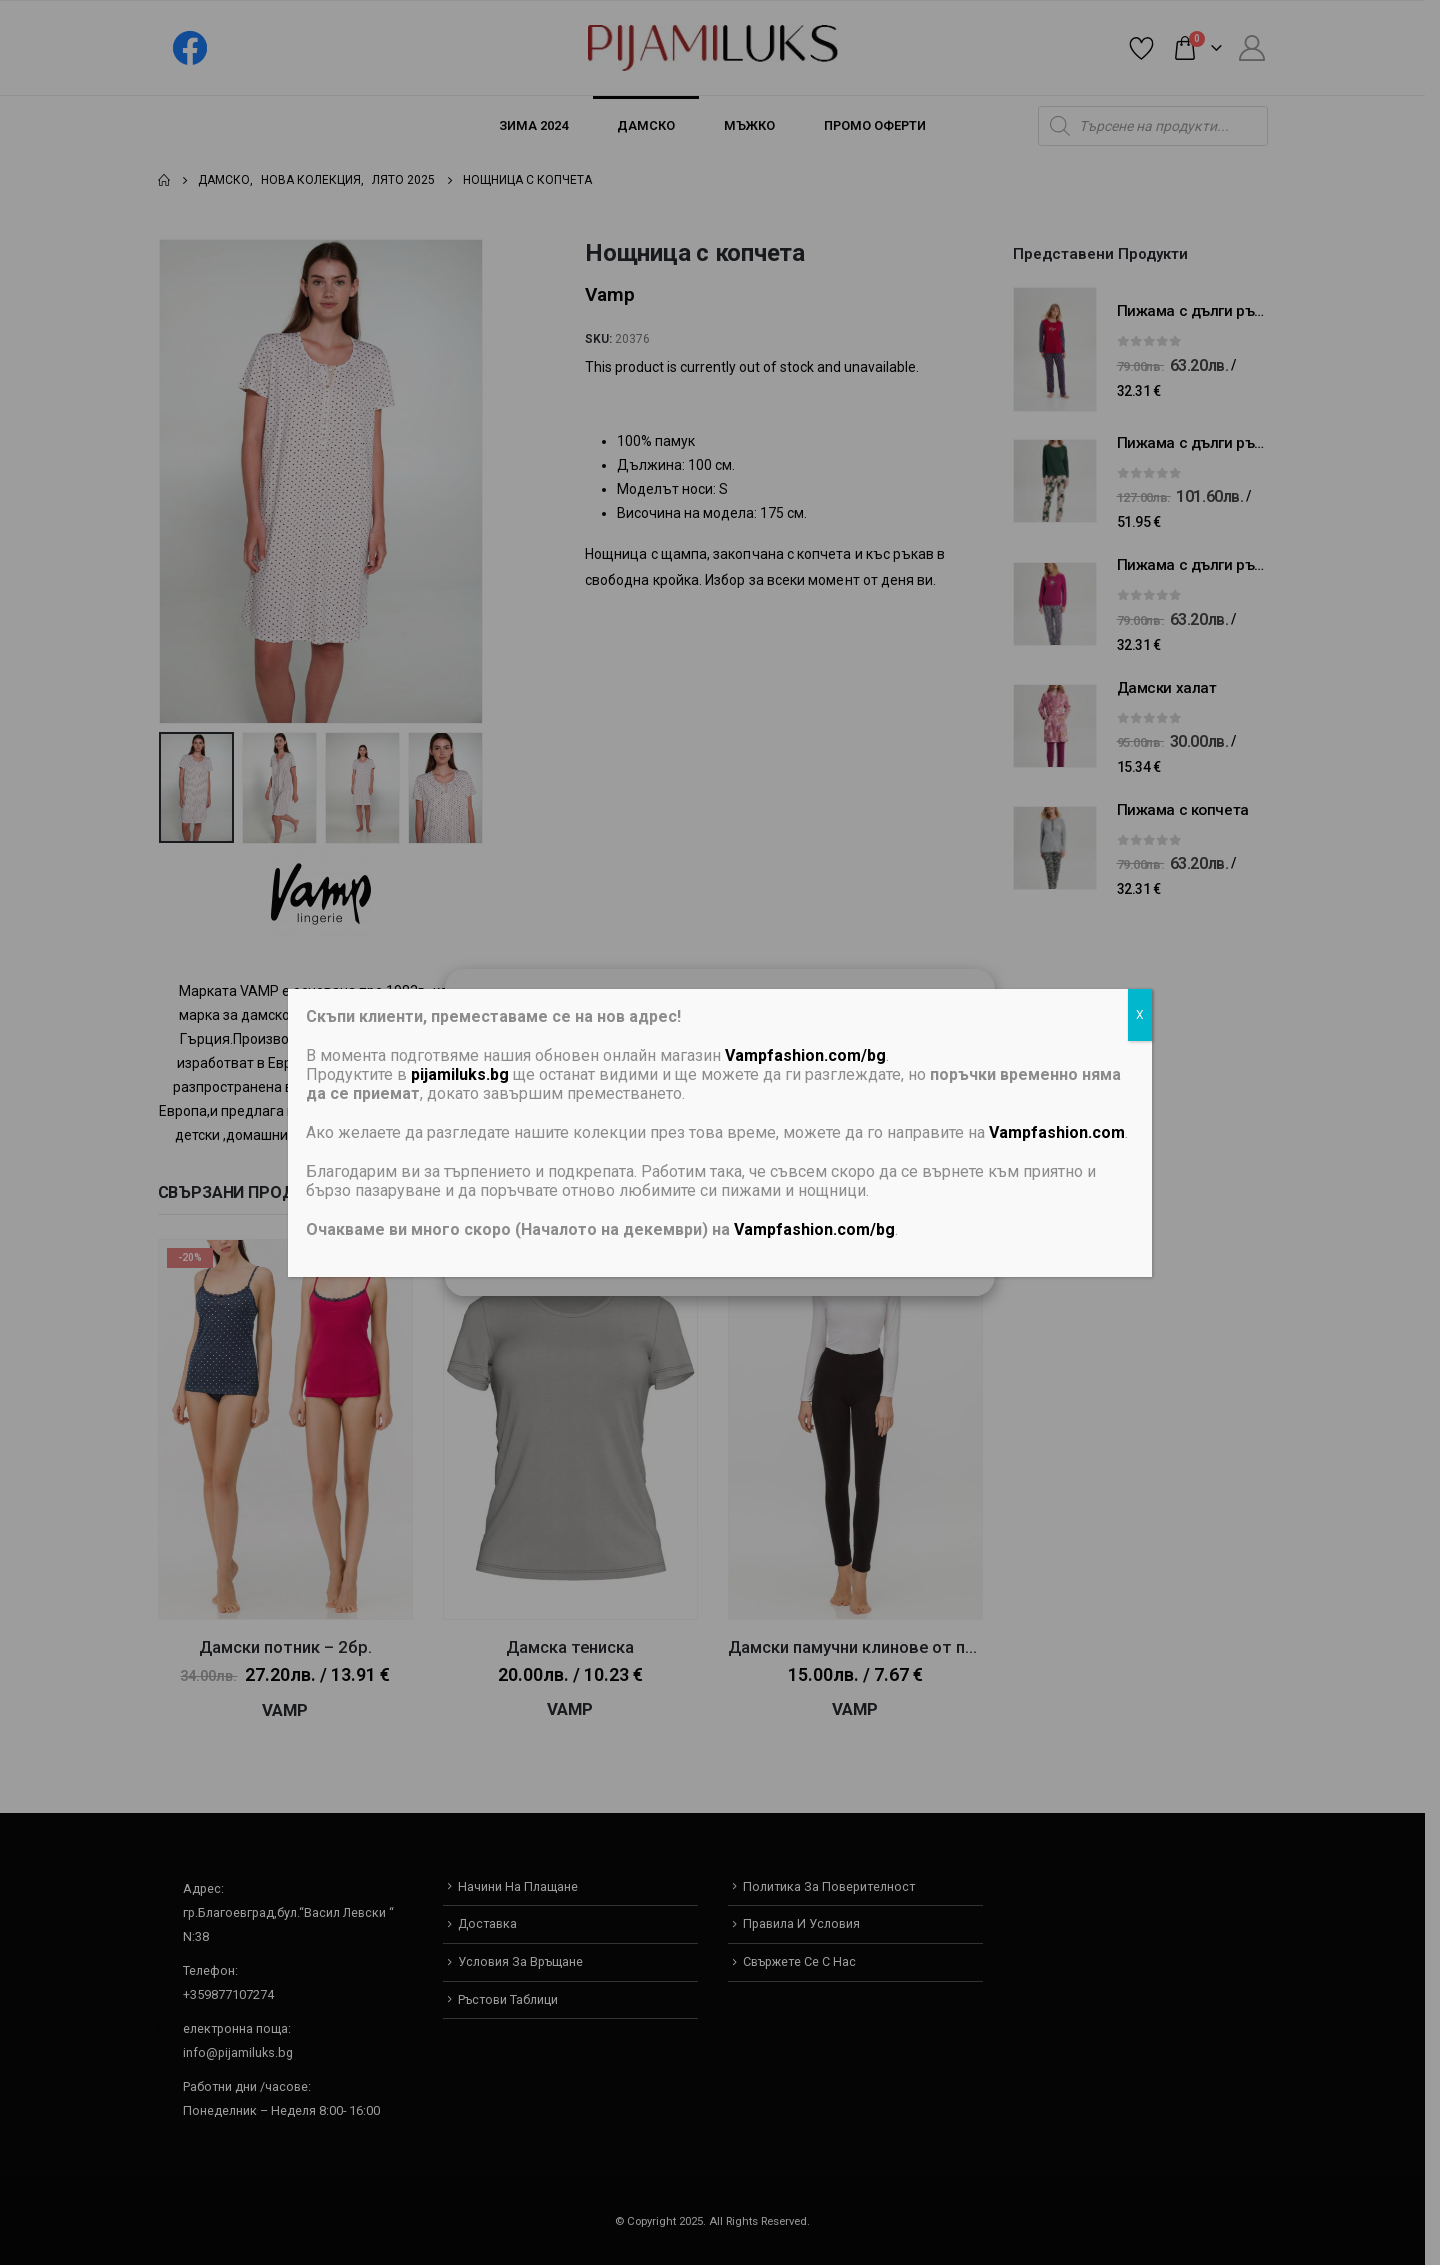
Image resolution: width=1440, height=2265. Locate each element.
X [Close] (1140, 1015)
